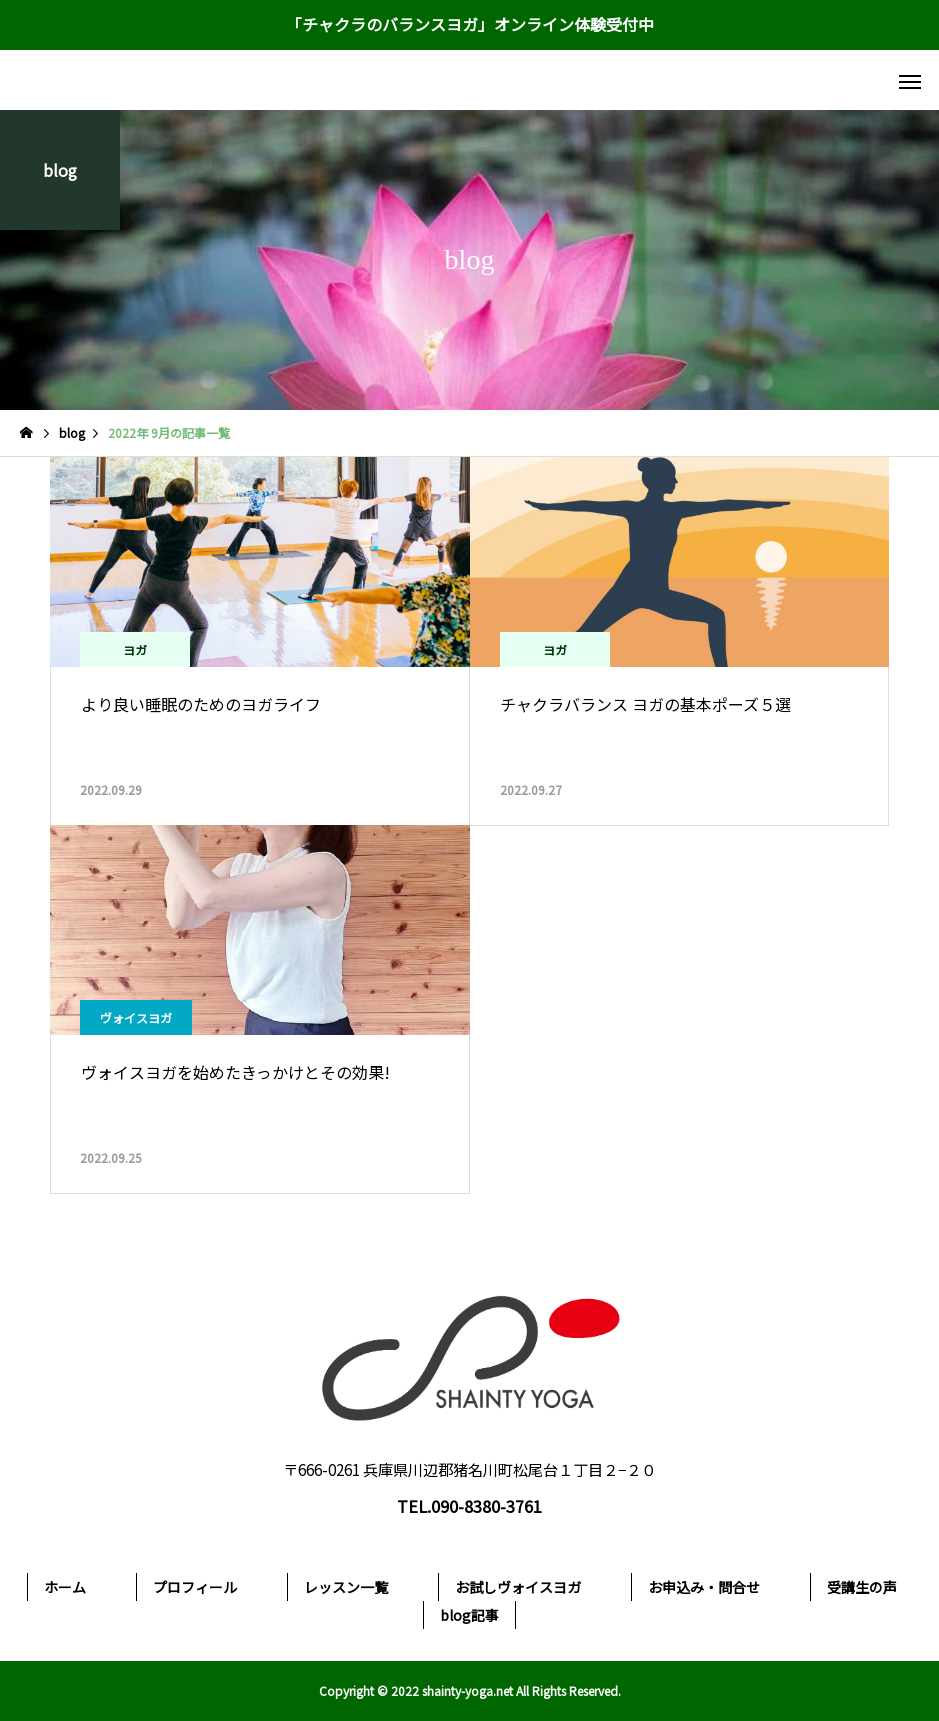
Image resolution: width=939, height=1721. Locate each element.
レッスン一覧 (346, 1587)
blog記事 (469, 1615)
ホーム (65, 1587)
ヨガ (135, 649)
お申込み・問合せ (704, 1587)
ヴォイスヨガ (136, 1017)
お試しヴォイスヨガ (518, 1587)
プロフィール (195, 1587)
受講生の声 (862, 1587)
